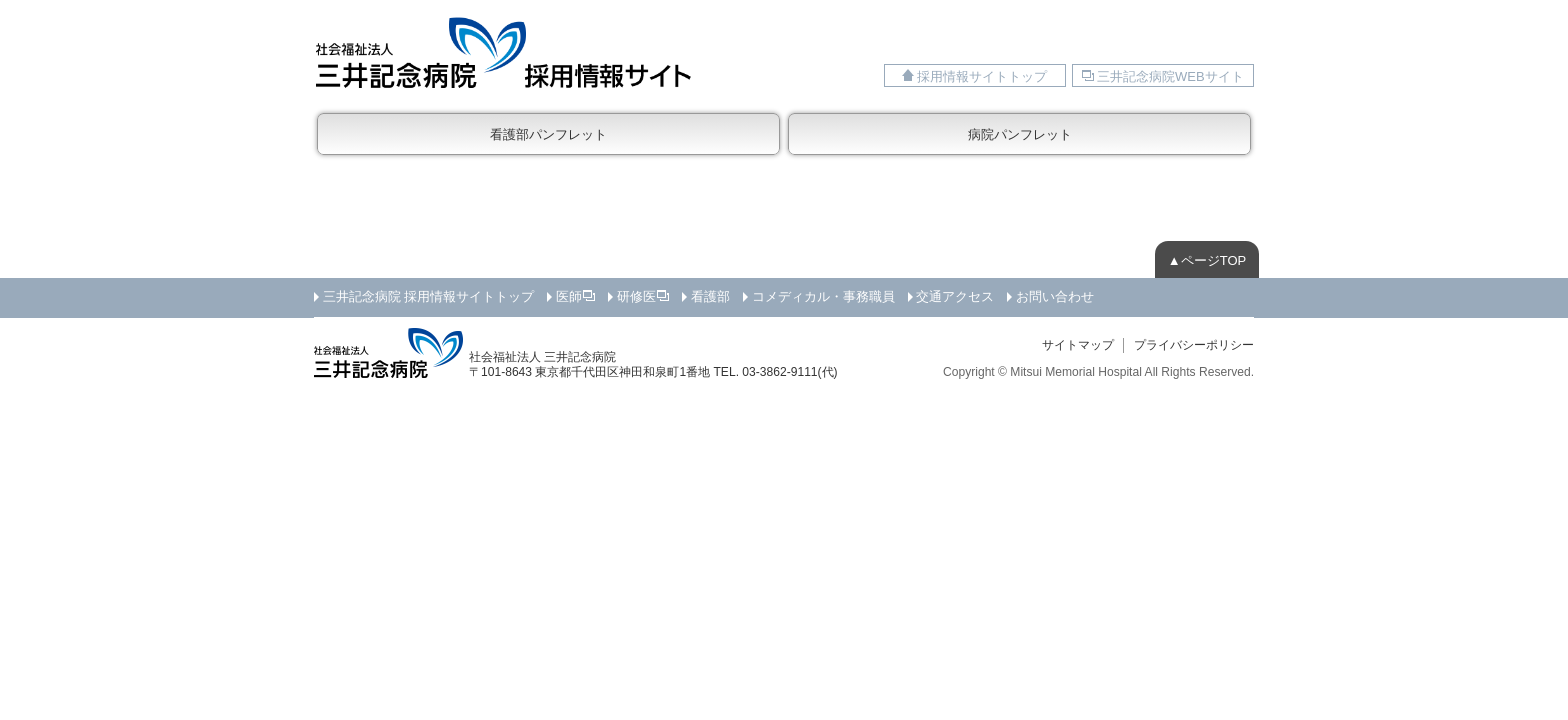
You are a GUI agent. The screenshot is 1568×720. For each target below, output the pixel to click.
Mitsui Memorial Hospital (1076, 372)
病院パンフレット (1020, 134)
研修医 (636, 296)
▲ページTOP (1207, 260)
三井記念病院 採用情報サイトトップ (429, 296)
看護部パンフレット (548, 134)
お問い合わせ (1055, 296)
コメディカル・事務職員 (823, 296)
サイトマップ (1078, 345)
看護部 (710, 296)
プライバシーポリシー (1194, 345)
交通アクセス (955, 296)
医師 (569, 296)
